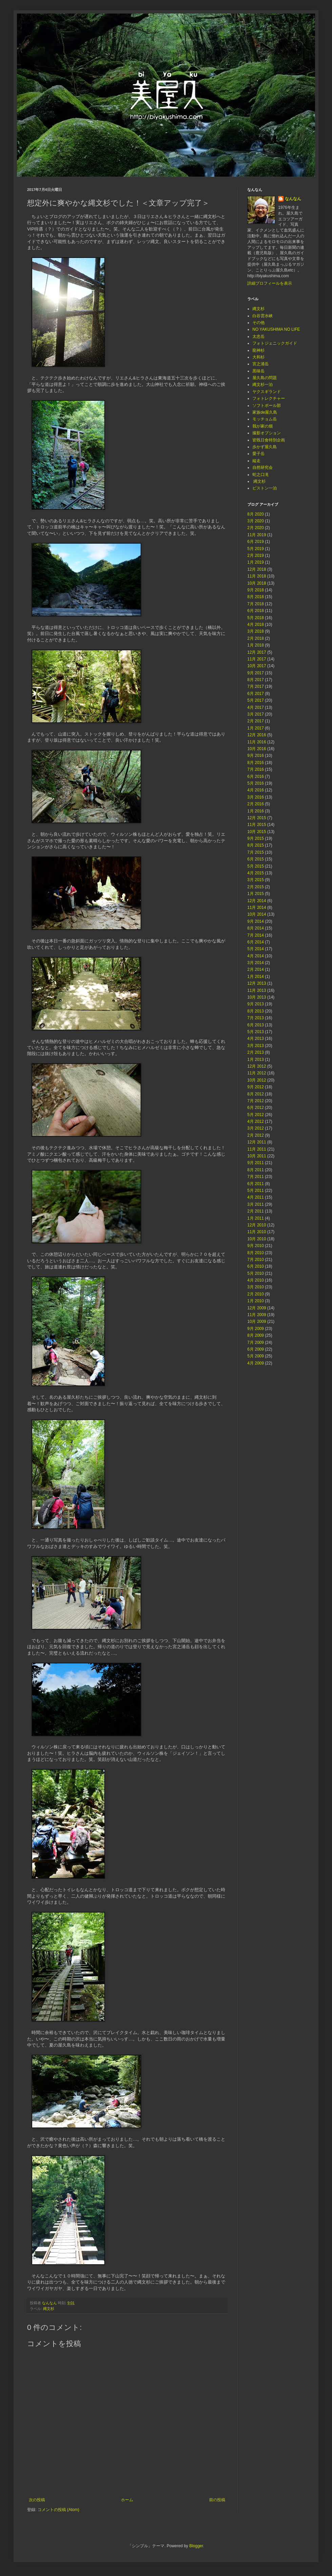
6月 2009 (255, 1349)
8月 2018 (255, 596)
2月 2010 (255, 1294)
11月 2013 (256, 990)
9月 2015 (255, 838)
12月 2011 (256, 1142)
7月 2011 (255, 1176)
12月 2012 (256, 1066)
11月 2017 (256, 659)
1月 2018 (255, 645)
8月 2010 (255, 1252)
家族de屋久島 (264, 412)
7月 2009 (255, 1342)
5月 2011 (255, 1190)
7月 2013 (255, 1018)
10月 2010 (256, 1239)
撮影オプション (266, 433)
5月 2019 (255, 548)
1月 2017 (255, 728)
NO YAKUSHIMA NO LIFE (276, 329)
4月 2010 (255, 1280)
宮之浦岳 (260, 364)
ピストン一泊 (264, 488)
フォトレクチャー (268, 398)
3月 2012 (255, 1128)
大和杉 (258, 357)
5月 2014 (255, 948)
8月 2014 (255, 928)
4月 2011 (255, 1197)
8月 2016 (255, 762)
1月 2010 (255, 1300)
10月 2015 (256, 831)
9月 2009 (255, 1328)
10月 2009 (256, 1321)
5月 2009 (255, 1356)
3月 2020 (255, 521)
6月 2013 (255, 1025)
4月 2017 (255, 707)
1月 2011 (255, 1218)
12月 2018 (256, 569)
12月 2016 (256, 735)
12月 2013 (256, 983)
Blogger (196, 2546)
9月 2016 (255, 755)
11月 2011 (256, 1149)
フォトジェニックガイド (274, 343)
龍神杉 (258, 350)
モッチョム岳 (264, 419)
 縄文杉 (259, 481)
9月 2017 (255, 673)
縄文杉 (48, 2309)
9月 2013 (255, 1004)
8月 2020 (255, 514)
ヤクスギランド (266, 391)
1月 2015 (255, 893)
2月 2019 (255, 555)
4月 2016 (255, 790)
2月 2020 (255, 527)
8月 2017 (255, 679)
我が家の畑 (262, 426)
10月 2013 (256, 997)
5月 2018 (255, 617)
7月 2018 (255, 604)
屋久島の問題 (264, 377)
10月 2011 (256, 1156)
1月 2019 (255, 562)
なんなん (293, 198)
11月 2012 (256, 1073)
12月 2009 (256, 1308)
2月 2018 (255, 638)
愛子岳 (258, 453)
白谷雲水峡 (262, 315)
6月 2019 (255, 541)
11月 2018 (256, 576)
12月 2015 (256, 817)
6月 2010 (255, 1266)
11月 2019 (256, 534)
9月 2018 (255, 590)
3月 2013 (255, 1045)
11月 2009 (256, 1314)
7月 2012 (255, 1100)
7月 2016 (255, 769)
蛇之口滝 (260, 474)
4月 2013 (255, 1038)
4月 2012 (255, 1121)
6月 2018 (255, 610)
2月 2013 (255, 1052)
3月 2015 (255, 879)
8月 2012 (255, 1094)
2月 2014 (255, 969)
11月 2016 (256, 742)
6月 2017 (255, 693)
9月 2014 (255, 921)
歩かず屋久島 (264, 446)
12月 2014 (256, 900)
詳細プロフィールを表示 (269, 283)
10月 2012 (256, 1080)
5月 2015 (255, 866)
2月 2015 (255, 887)
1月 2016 (255, 811)
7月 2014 (255, 935)
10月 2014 (256, 914)
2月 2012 (255, 1135)
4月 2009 (255, 1363)
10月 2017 (256, 665)
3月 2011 (255, 1204)
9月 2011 (255, 1162)
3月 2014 (255, 962)
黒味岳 (258, 371)
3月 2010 (255, 1287)
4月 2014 (255, 956)
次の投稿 (37, 2499)
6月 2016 (255, 776)
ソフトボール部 (266, 405)
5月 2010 (255, 1273)
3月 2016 (255, 797)
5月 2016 (255, 783)
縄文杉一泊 (262, 384)
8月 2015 (255, 845)
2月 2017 (255, 721)
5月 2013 (255, 1031)
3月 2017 (255, 714)
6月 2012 (255, 1107)
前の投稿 (217, 2499)
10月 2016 (256, 748)
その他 (258, 322)
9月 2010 (255, 1245)
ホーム (127, 2499)
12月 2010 (256, 1225)
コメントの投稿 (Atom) (58, 2509)
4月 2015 (255, 873)
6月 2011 (255, 1183)
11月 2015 (256, 824)
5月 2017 (255, 700)
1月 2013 (255, 1059)
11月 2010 (256, 1231)
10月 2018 (256, 583)
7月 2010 (255, 1259)
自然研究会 (262, 467)
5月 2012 (255, 1114)
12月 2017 (256, 652)
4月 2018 (255, 624)
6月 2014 (255, 942)
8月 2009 (255, 1335)
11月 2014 (256, 907)
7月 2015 (255, 852)
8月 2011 (255, 1169)
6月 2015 (255, 859)
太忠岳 (258, 336)
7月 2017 (255, 686)
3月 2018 (255, 631)
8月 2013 (255, 1011)
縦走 (256, 460)
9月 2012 (255, 1087)
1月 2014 (255, 976)
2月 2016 (255, 804)
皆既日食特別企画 (268, 440)
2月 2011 (255, 1211)
